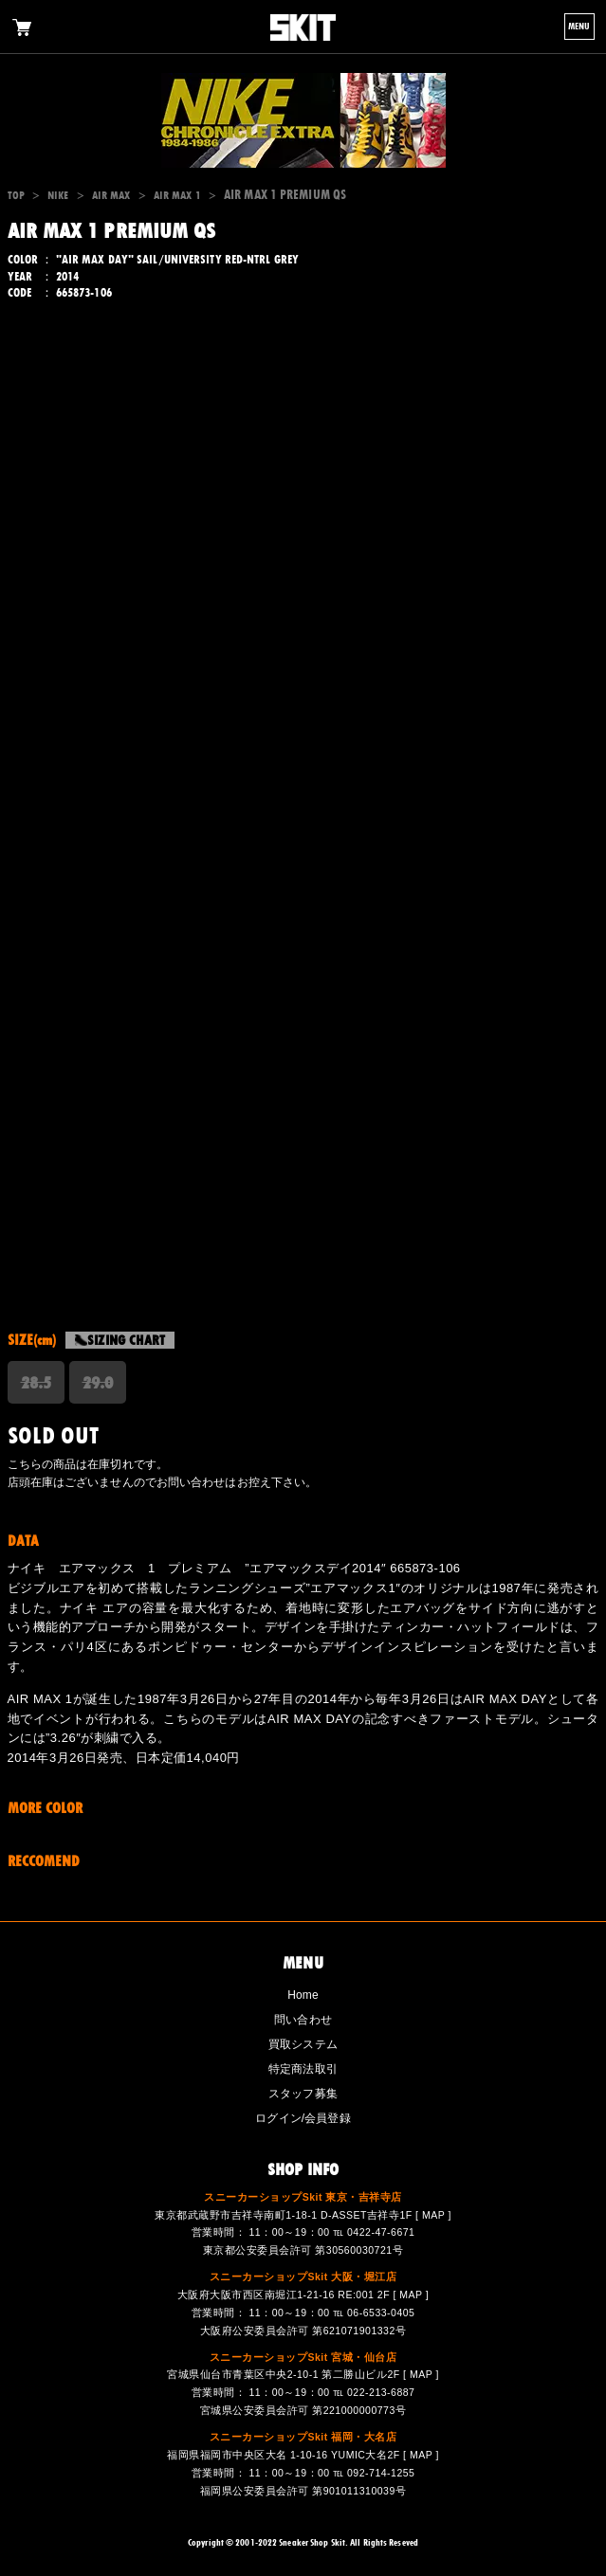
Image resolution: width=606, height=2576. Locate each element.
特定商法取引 (303, 2069)
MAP (433, 2215)
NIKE (57, 195)
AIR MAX (111, 195)
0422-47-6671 (380, 2232)
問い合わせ (303, 2019)
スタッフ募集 (303, 2093)
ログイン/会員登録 (302, 2118)
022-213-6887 (380, 2392)
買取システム (303, 2044)
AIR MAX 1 (177, 195)
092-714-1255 (380, 2472)
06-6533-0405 (380, 2312)
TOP (16, 195)
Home (302, 1995)
